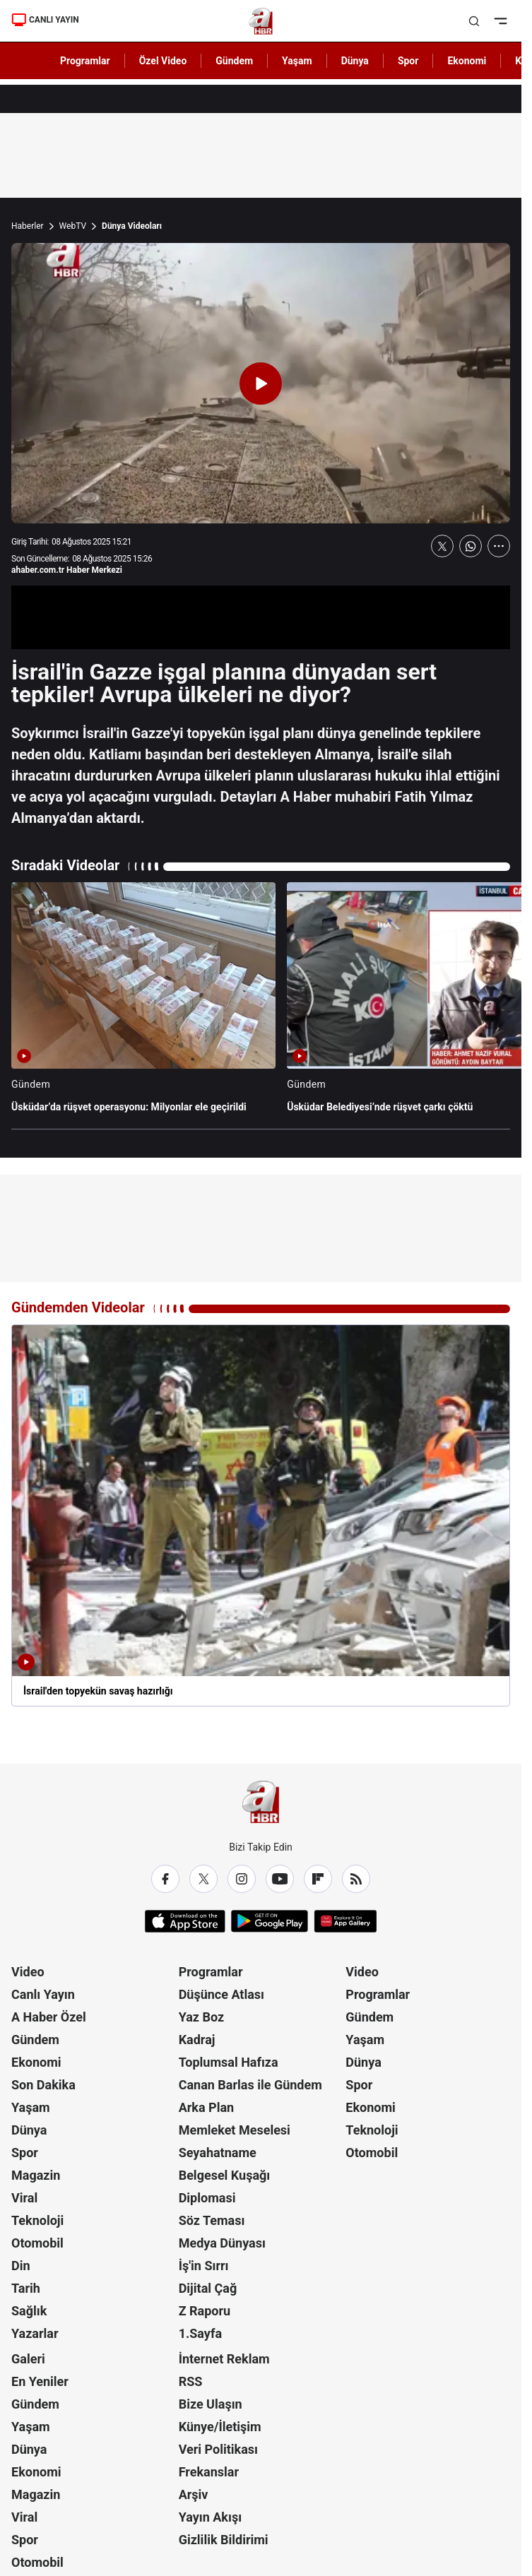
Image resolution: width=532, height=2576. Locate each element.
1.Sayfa (200, 2333)
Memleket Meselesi (234, 2130)
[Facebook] (165, 1879)
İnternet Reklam (224, 2358)
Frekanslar (209, 2471)
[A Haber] (261, 21)
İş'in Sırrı (204, 2265)
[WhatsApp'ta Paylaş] (470, 546)
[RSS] (356, 1879)
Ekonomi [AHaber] (466, 60)
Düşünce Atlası (221, 1994)
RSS (191, 2381)
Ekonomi (36, 2062)
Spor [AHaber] (408, 60)
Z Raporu (205, 2310)
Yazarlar (35, 2333)
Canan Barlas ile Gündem (250, 2084)
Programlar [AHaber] (85, 60)
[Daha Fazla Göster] (498, 546)
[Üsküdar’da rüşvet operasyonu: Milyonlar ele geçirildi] (143, 1004)
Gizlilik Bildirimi (223, 2539)
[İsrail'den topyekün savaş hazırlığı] (260, 1515)
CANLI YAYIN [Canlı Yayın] (45, 19)
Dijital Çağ (208, 2288)
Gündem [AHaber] (234, 60)
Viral (24, 2197)
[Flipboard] (318, 1879)
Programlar (211, 1971)
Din (20, 2265)
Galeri (28, 2358)
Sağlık (29, 2310)
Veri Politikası (218, 2449)
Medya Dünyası (222, 2243)
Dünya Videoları (132, 226)
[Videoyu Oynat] (261, 383)
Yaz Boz (202, 2017)
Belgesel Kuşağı (225, 2175)
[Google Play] (269, 1921)
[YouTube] (280, 1879)
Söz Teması (212, 2220)
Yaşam (30, 2107)
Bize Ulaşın (210, 2404)
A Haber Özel (48, 2017)
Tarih (25, 2288)
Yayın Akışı (210, 2517)
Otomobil (37, 2243)
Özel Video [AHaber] (163, 60)
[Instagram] (241, 1879)
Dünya (29, 2130)
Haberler (27, 226)
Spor (24, 2152)
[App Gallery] (345, 1921)
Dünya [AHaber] (355, 60)
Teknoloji (37, 2220)
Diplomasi (207, 2197)
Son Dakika (43, 2084)
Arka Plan (207, 2107)
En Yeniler (40, 2381)
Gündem (35, 2039)
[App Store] (185, 1921)
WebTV (72, 226)
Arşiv (193, 2494)
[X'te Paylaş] (442, 546)
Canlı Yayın (43, 1994)
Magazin (35, 2175)
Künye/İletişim (220, 2426)
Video (28, 1971)
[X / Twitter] (203, 1879)
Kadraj (197, 2039)
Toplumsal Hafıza (228, 2062)
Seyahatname (217, 2152)
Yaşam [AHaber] (297, 60)
